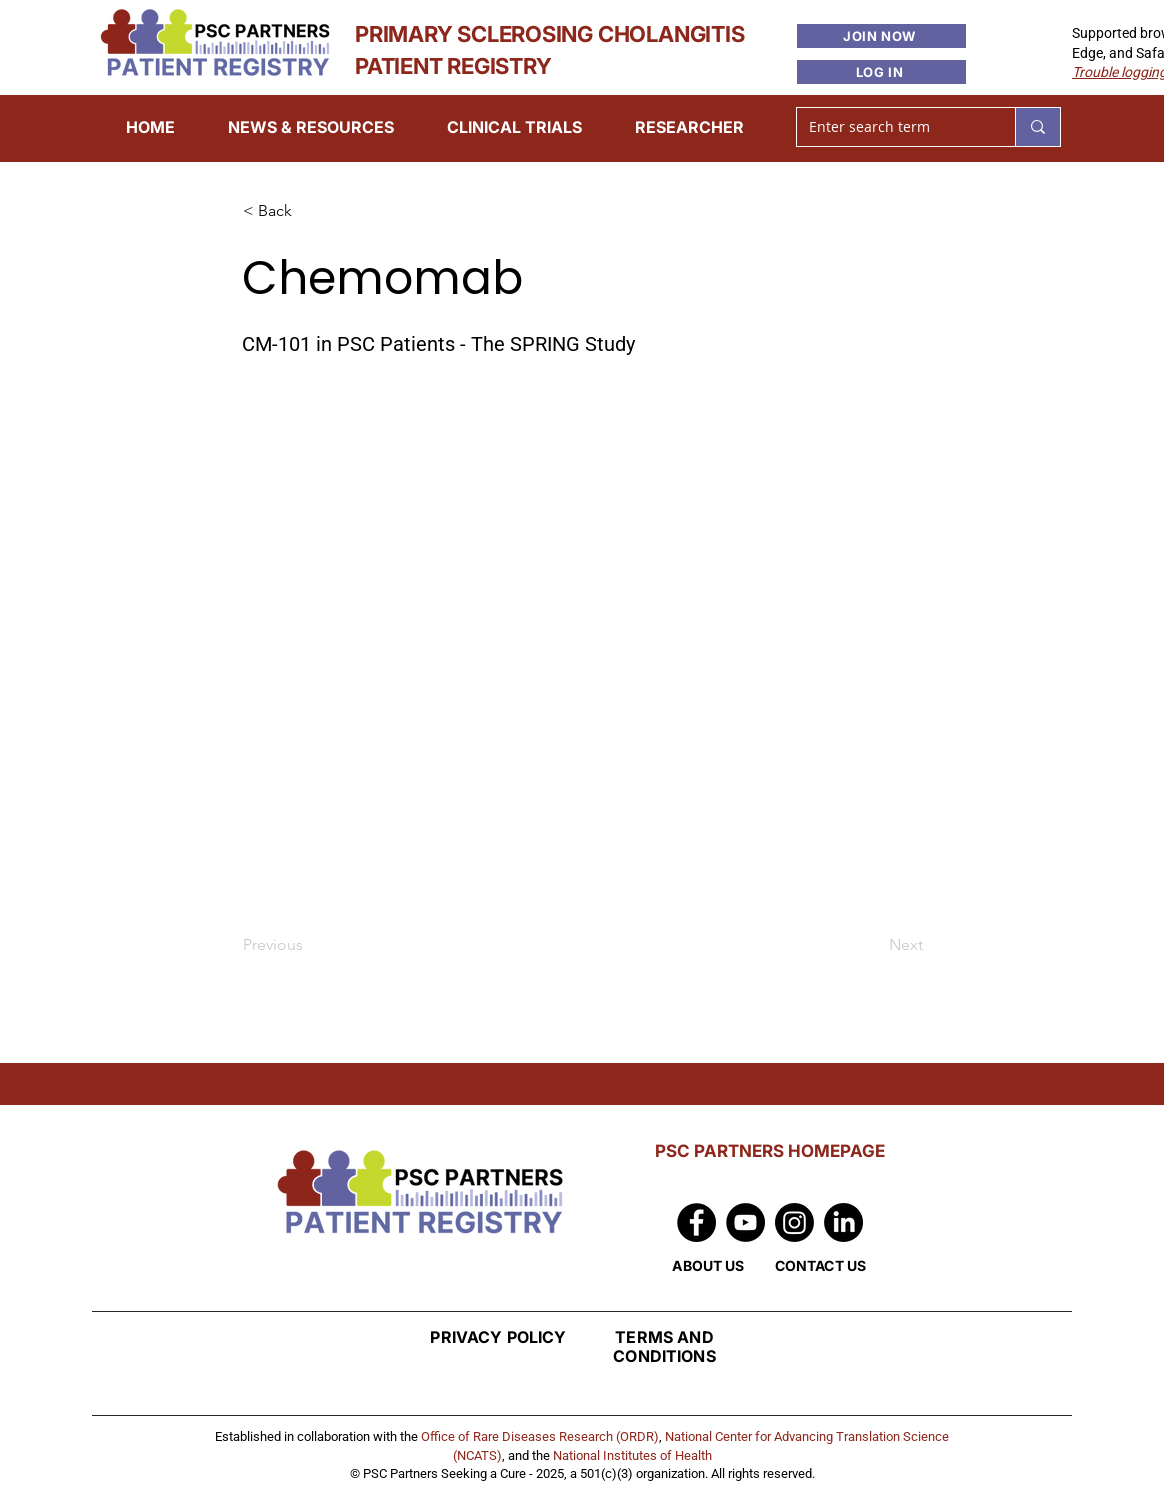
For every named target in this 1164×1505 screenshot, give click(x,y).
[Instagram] (794, 1222)
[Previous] (309, 945)
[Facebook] (696, 1222)
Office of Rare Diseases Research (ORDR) (540, 1436)
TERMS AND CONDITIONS (664, 1346)
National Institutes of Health (632, 1455)
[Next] (873, 945)
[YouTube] (745, 1222)
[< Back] (309, 212)
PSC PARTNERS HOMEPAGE (770, 1151)
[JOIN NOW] (881, 36)
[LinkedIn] (843, 1222)
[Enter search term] (891, 127)
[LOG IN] (881, 72)
